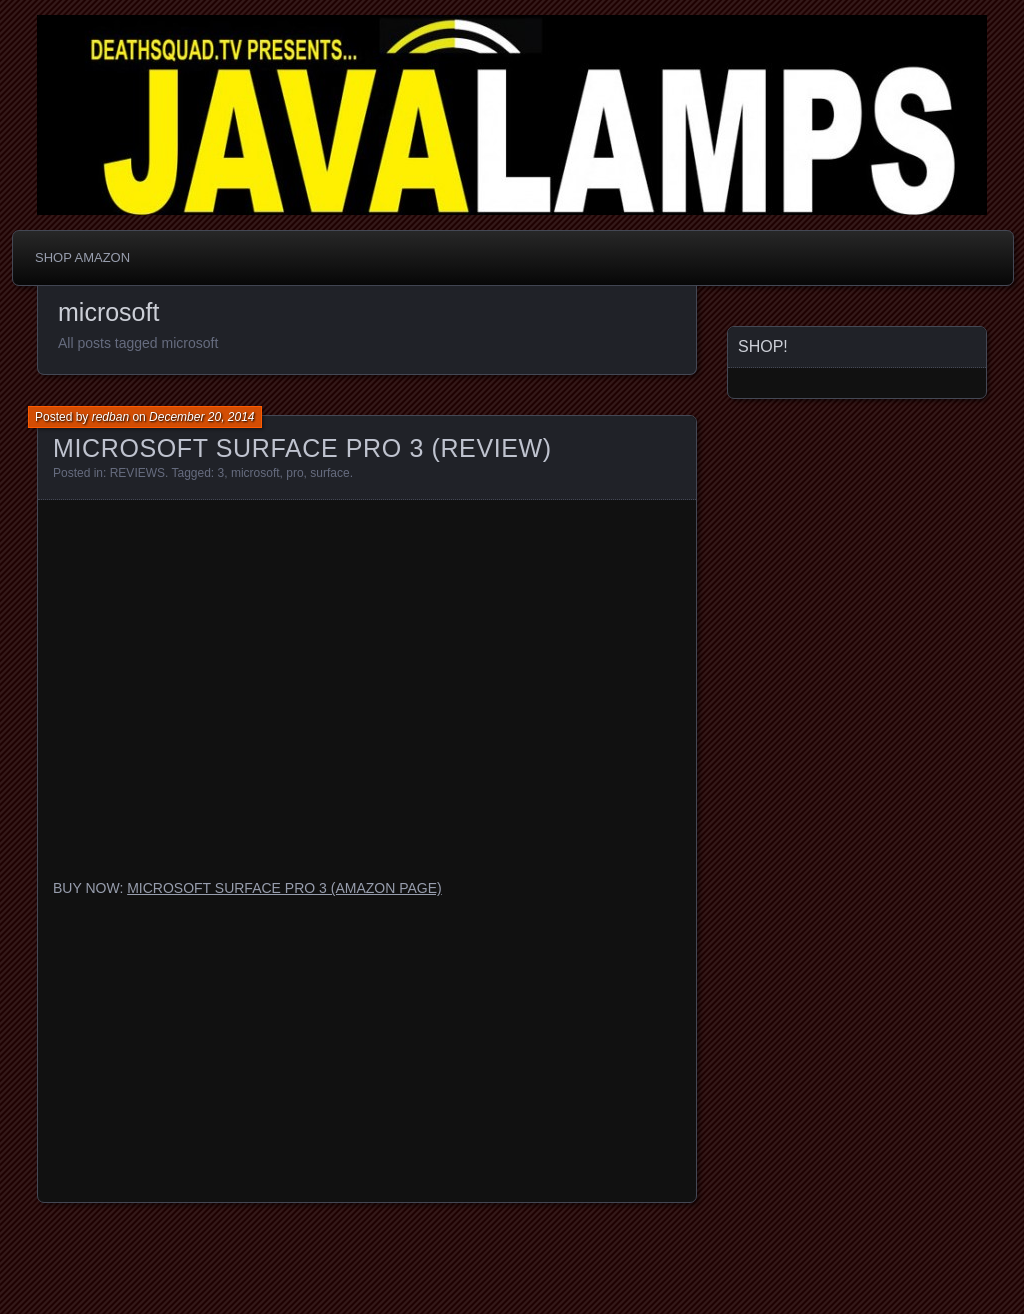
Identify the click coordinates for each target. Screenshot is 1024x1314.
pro (294, 473)
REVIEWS (137, 473)
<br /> (367, 1040)
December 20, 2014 (201, 417)
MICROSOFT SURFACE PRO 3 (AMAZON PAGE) (284, 888)
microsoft (255, 473)
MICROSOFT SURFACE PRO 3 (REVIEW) (302, 448)
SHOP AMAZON (82, 257)
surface (329, 473)
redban (110, 417)
